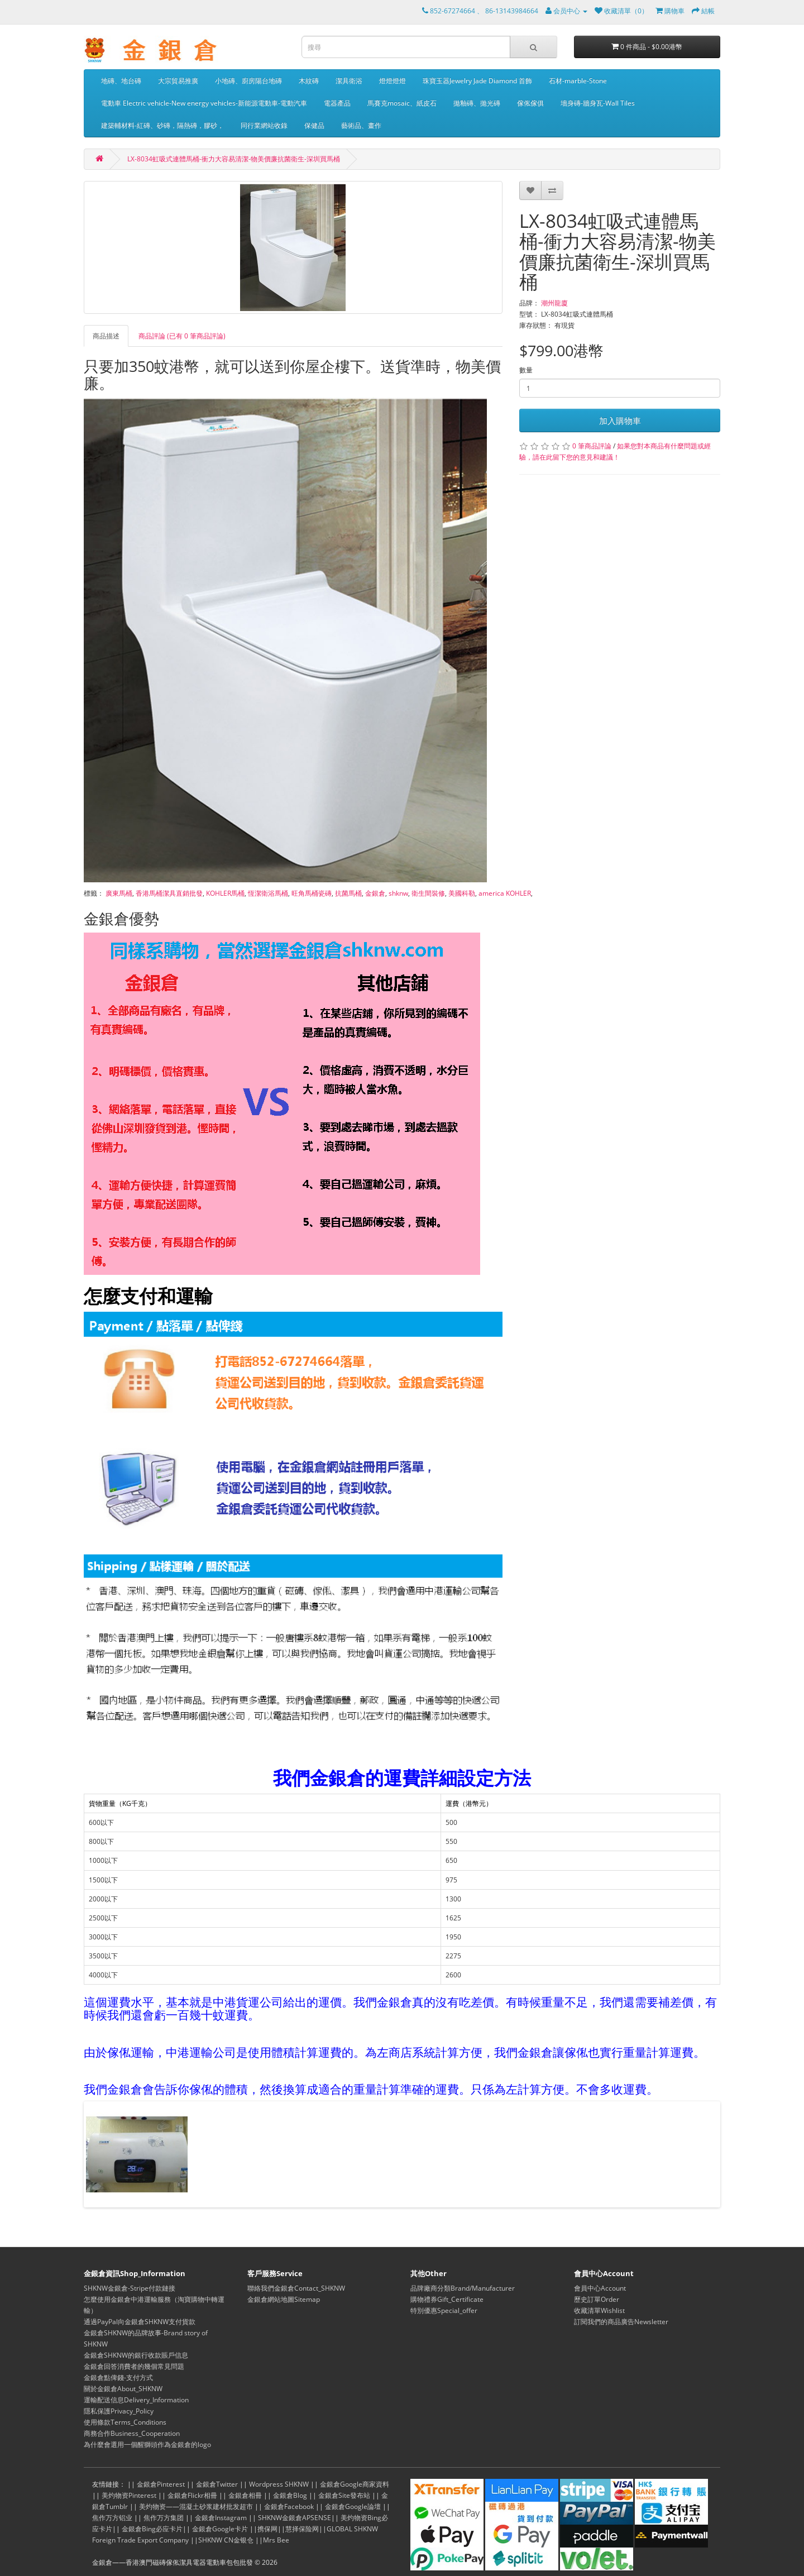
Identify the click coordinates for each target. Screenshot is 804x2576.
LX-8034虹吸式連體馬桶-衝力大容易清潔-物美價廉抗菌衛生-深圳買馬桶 (233, 159)
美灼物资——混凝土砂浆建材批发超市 (196, 2506)
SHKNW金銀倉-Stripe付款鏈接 (129, 2288)
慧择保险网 (302, 2529)
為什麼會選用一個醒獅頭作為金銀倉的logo (147, 2444)
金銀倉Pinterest (161, 2484)
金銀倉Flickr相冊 (192, 2495)
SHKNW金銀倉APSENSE (294, 2517)
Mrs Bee (276, 2540)
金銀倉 (375, 893)
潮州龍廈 (554, 303)
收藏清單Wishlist (599, 2310)
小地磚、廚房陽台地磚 (248, 80)
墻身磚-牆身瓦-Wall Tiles (598, 103)
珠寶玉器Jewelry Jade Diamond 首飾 (477, 80)
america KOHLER (504, 893)
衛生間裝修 (428, 893)
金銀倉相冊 (245, 2495)
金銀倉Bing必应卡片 (152, 2529)
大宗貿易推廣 (178, 80)
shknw (398, 893)
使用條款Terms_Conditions (125, 2422)
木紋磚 (309, 80)
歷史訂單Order (596, 2299)
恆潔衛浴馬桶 (268, 893)
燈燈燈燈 (392, 80)
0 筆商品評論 (591, 446)
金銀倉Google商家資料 (354, 2484)
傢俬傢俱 (530, 103)
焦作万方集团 (163, 2517)
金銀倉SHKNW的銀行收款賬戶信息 (136, 2355)
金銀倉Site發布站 (344, 2495)
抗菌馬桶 (348, 893)
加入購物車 (620, 420)
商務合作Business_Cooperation (132, 2433)
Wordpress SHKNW (279, 2484)
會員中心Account (600, 2288)
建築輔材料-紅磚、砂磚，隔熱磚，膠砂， (162, 125)
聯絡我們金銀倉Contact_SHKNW (296, 2288)
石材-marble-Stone (578, 80)
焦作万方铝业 (112, 2517)
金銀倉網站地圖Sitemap (283, 2299)
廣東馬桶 (119, 893)
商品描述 (106, 336)
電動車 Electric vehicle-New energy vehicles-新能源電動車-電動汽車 (204, 103)
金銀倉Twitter (217, 2484)
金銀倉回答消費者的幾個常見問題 (134, 2366)
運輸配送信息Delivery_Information (136, 2400)
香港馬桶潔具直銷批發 (169, 893)
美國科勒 (461, 893)
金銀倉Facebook (289, 2506)
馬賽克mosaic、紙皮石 (402, 103)
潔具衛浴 (349, 80)
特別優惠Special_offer (443, 2310)
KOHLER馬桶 (225, 893)
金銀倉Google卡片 (220, 2529)
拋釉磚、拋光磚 (476, 103)
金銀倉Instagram (221, 2517)
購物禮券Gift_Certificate (447, 2299)
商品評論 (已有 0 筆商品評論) (182, 336)
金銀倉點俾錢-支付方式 (118, 2377)
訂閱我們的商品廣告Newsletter (621, 2321)
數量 (526, 370)
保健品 (314, 125)
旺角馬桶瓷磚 (311, 893)
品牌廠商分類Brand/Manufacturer (462, 2288)
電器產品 (337, 103)
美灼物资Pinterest (129, 2495)
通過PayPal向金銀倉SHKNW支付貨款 (139, 2321)
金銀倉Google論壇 (353, 2506)
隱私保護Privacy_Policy (119, 2411)
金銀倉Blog (290, 2495)
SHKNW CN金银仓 (225, 2540)
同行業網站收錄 (264, 125)
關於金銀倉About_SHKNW (123, 2388)
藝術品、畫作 (361, 125)
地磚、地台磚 (121, 80)
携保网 (267, 2529)
